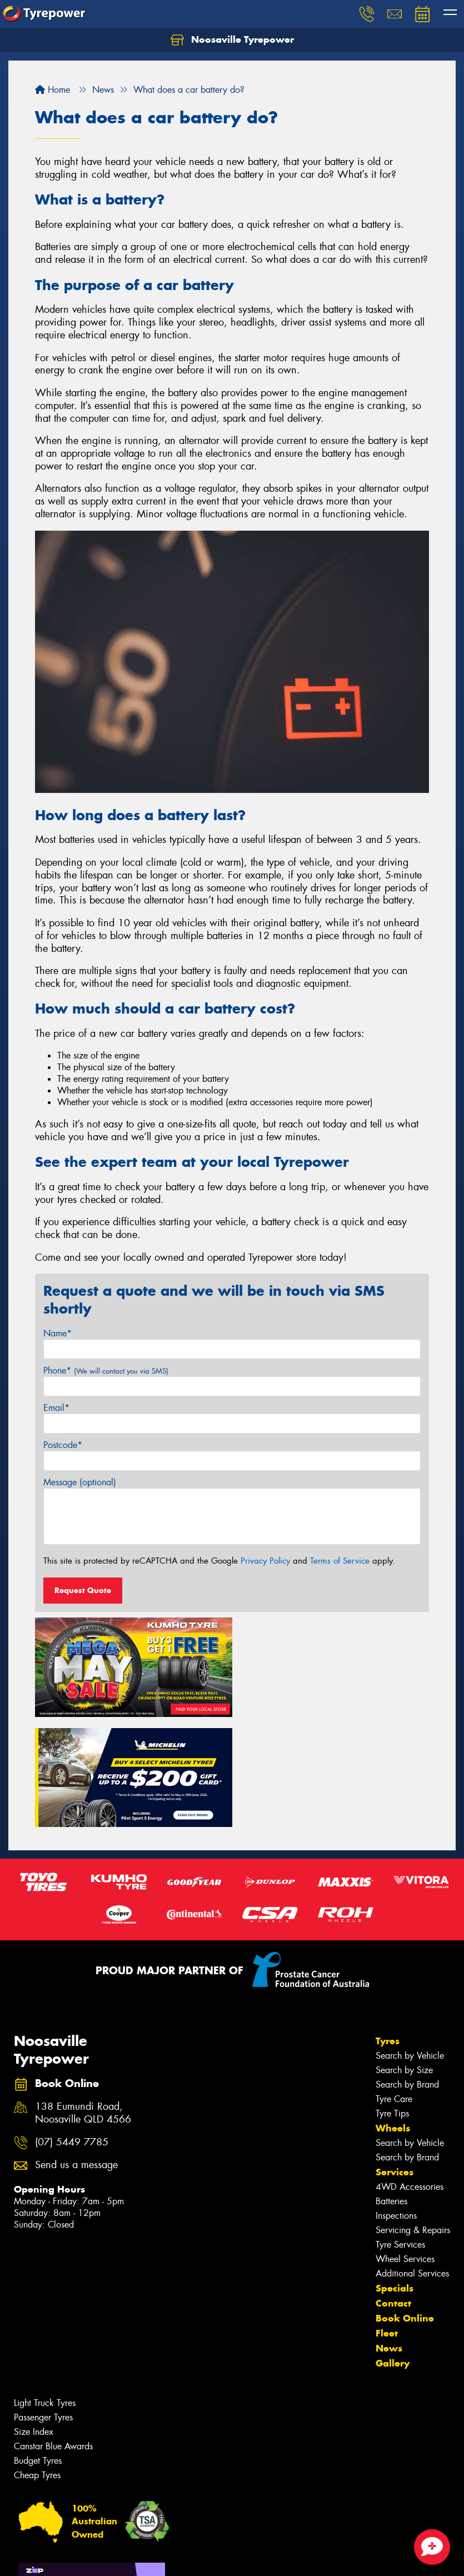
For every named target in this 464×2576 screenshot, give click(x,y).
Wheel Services (405, 2146)
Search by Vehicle (410, 1943)
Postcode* (62, 1445)
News (389, 2235)
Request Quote (82, 1590)
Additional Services (412, 2160)
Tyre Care (394, 1986)
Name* (57, 1333)
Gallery (393, 2250)
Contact (393, 2190)
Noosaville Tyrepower (232, 40)
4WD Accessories (409, 2074)
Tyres (388, 1928)
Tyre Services (400, 2132)
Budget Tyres (38, 2348)
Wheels (393, 2015)
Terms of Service (340, 1560)
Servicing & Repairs (413, 2117)
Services (394, 2059)
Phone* (105, 1370)
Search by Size (404, 1957)
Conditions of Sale (147, 2557)
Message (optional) (79, 1482)
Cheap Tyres (37, 2362)
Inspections (396, 2103)
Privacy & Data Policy (79, 2557)
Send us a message (76, 2052)
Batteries (391, 2088)
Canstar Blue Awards (53, 2333)
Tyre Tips (392, 2000)
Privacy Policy (265, 1560)
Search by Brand (407, 1972)
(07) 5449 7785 (71, 2029)
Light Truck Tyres (45, 2290)
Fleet (387, 2220)
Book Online (405, 2205)
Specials (394, 2175)
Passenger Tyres (43, 2304)
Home (52, 90)
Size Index (33, 2319)
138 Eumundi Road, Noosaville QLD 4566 (83, 2000)
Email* (56, 1408)
